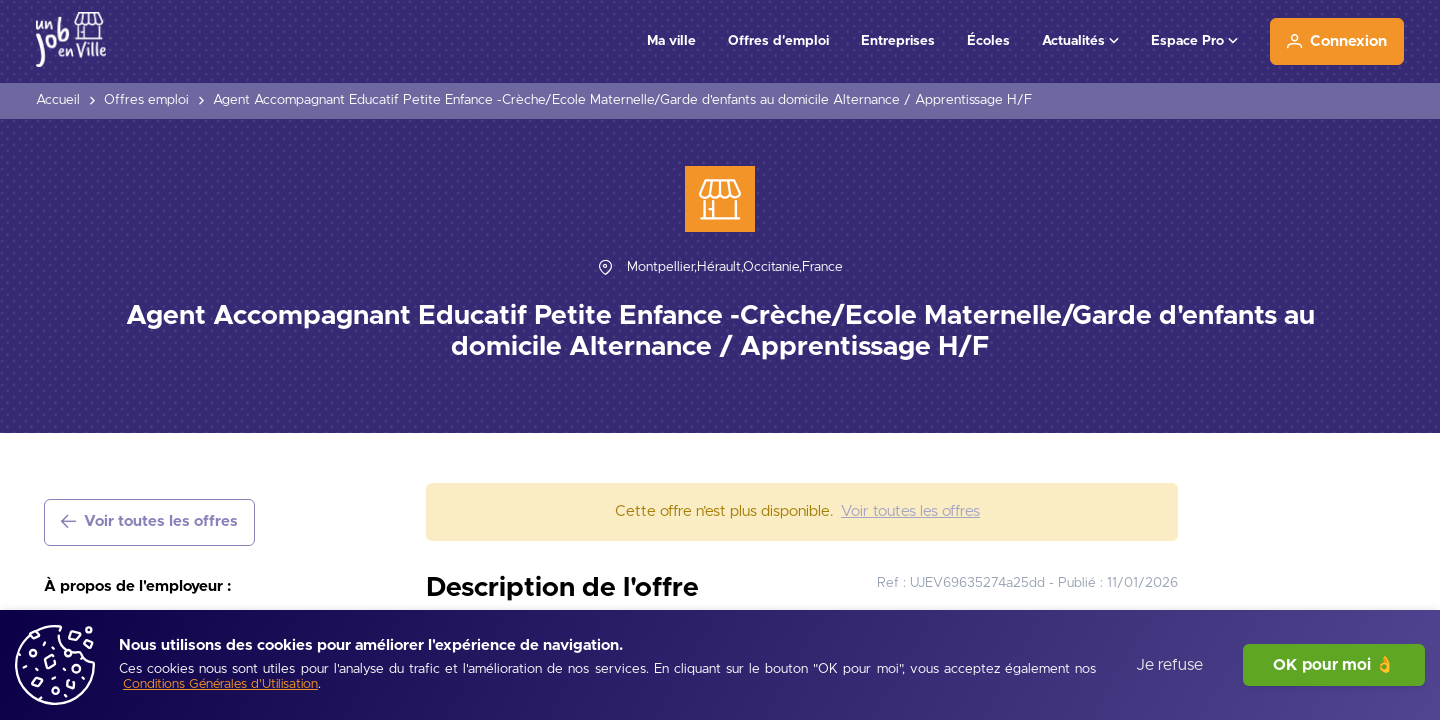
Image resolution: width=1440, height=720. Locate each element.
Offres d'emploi (778, 41)
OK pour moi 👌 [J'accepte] (1334, 665)
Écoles (988, 41)
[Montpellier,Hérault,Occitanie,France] (735, 267)
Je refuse (1169, 665)
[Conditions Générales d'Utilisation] (220, 685)
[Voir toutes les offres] (149, 522)
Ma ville (671, 41)
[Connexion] (1337, 41)
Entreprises (898, 41)
